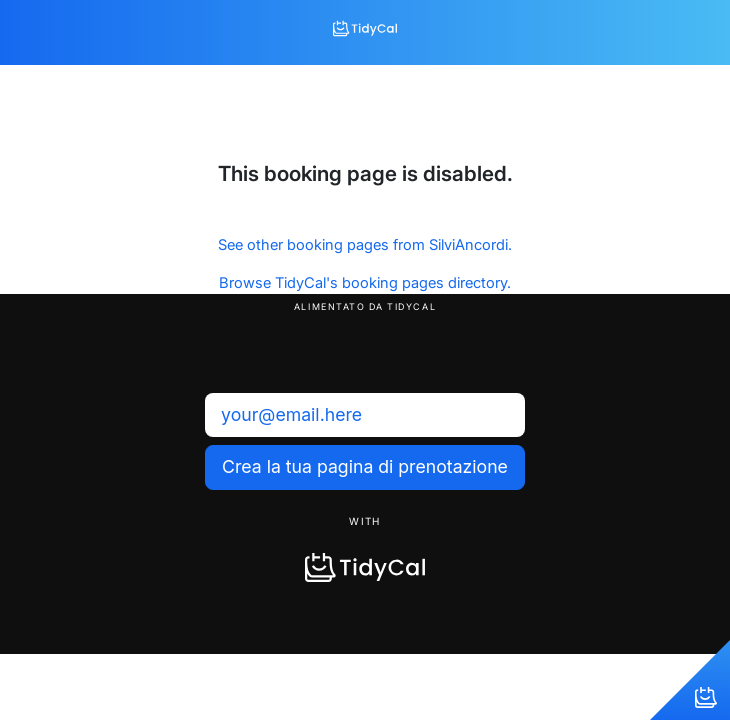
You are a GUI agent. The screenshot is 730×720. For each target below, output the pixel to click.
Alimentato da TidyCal (365, 306)
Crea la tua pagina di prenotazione (365, 466)
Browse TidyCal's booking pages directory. (365, 283)
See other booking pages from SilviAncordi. (365, 245)
